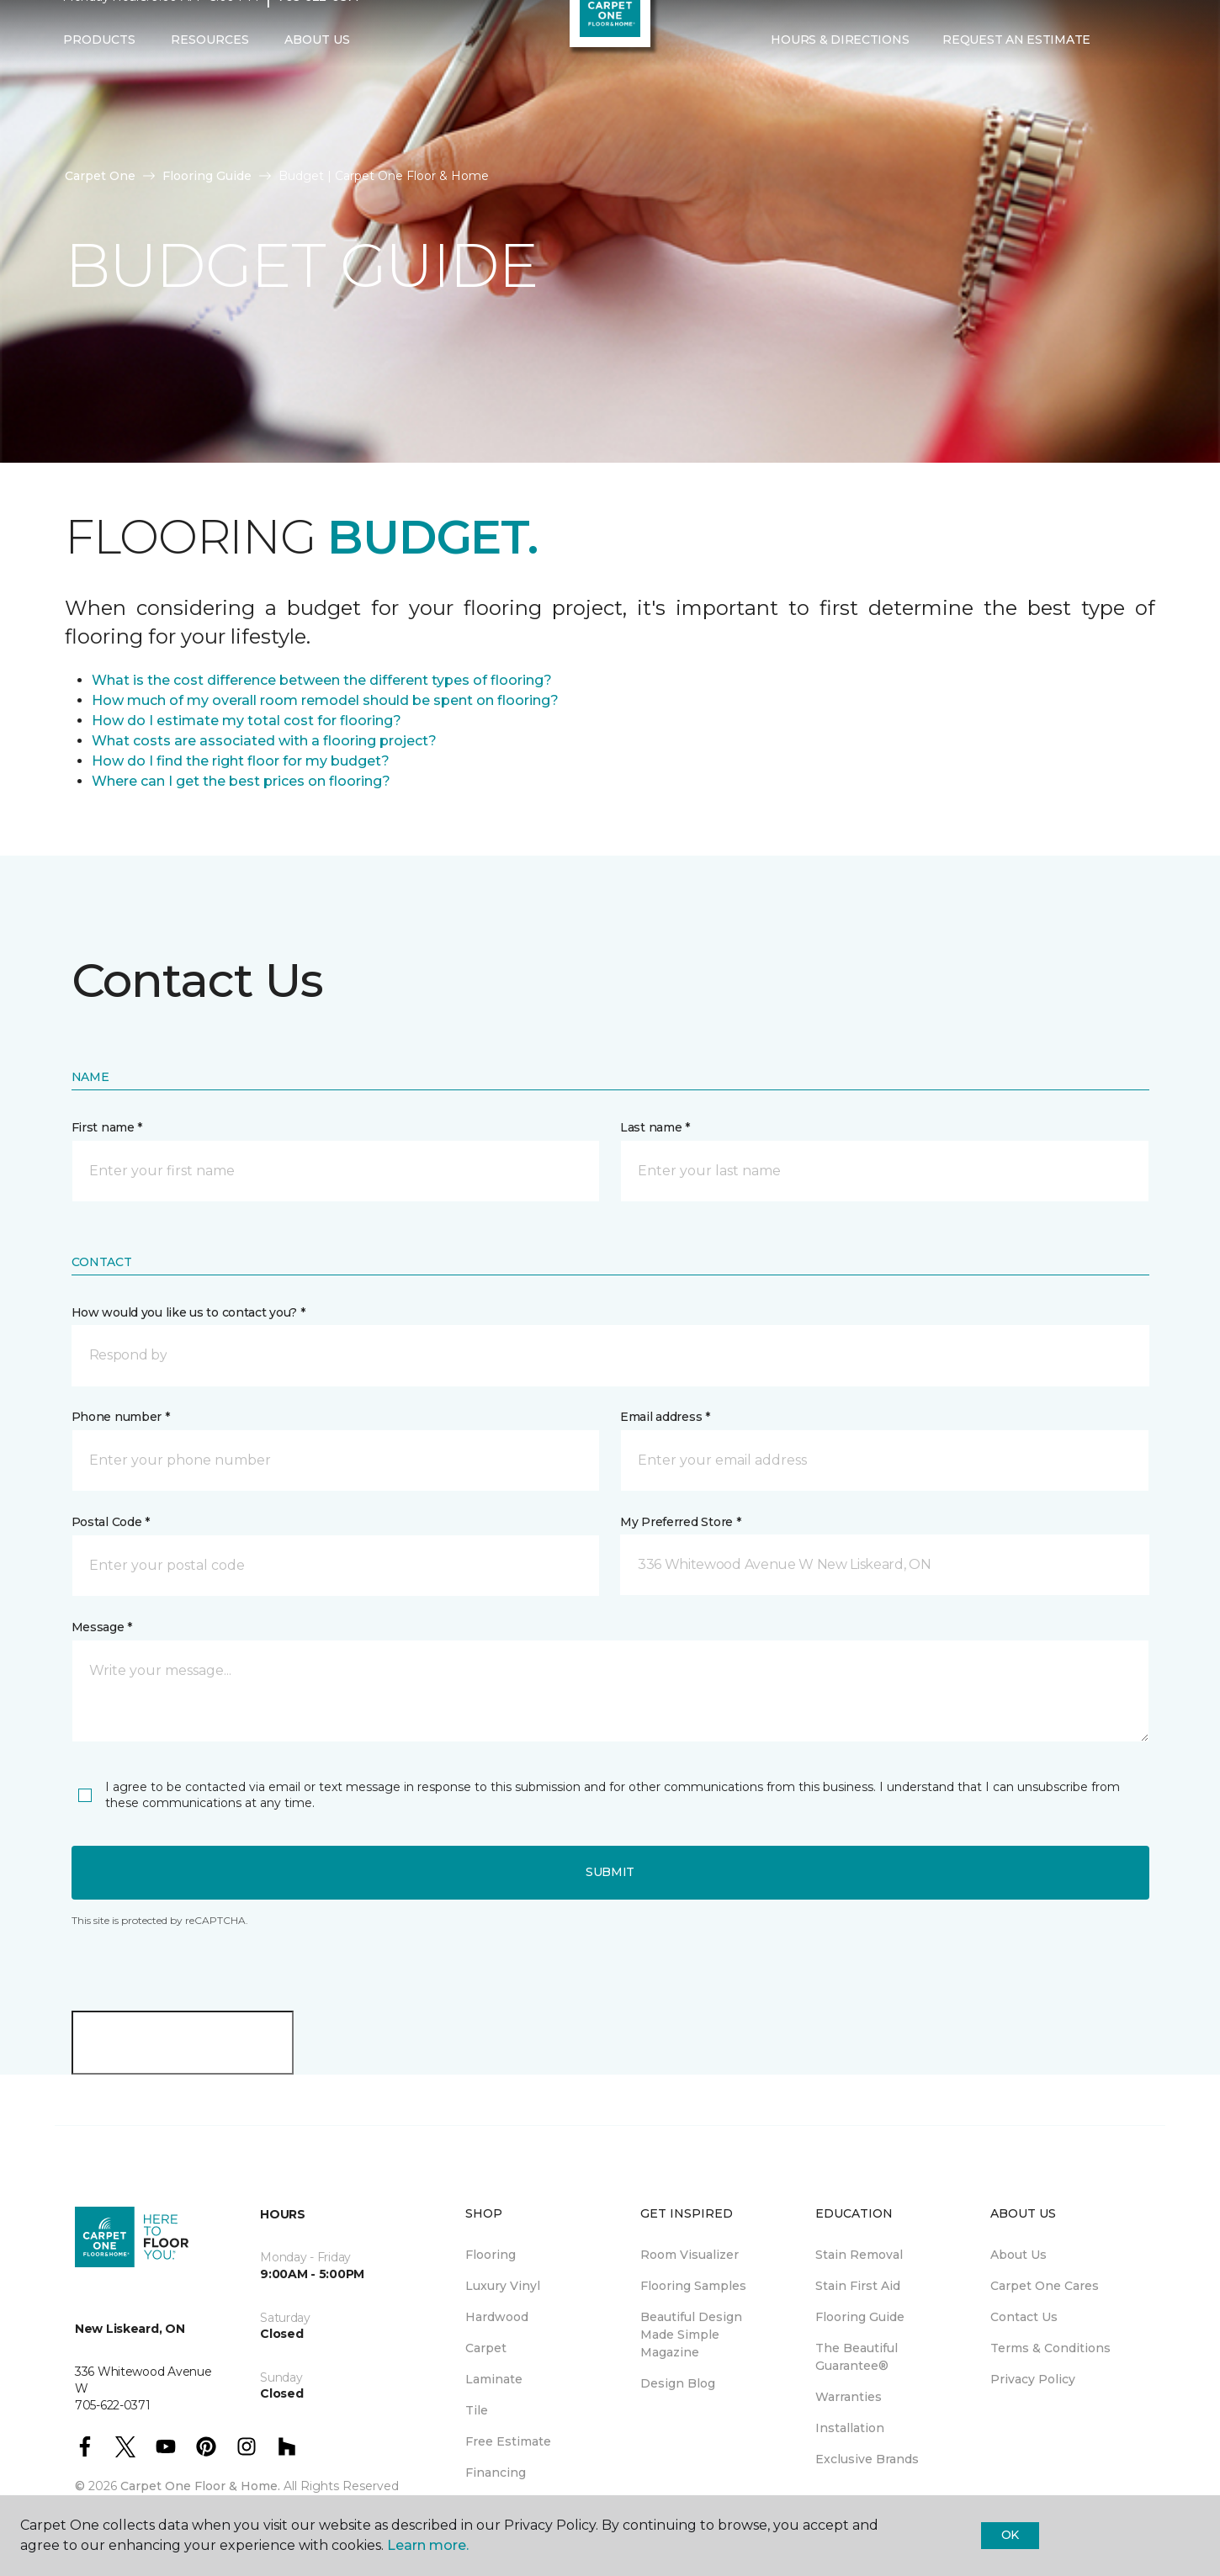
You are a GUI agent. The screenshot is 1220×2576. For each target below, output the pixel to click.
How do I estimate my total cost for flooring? (246, 721)
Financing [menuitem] (495, 2472)
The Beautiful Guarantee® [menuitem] (856, 2356)
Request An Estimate (1016, 73)
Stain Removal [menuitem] (859, 2254)
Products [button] (99, 73)
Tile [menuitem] (476, 2410)
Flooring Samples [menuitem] (693, 2285)
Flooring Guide (207, 175)
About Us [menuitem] (1018, 2254)
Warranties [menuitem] (848, 2396)
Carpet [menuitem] (486, 2348)
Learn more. (428, 2545)
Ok (1010, 2534)
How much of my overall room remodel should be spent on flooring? (325, 700)
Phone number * (121, 1417)
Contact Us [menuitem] (1024, 2316)
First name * (107, 1127)
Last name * (655, 1127)
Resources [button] (210, 73)
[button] (1121, 74)
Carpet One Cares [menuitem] (1044, 2285)
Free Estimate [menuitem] (508, 2441)
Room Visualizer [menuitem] (689, 2254)
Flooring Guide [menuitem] (859, 2316)
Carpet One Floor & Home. (200, 2486)
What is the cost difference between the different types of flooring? (322, 680)
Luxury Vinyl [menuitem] (502, 2285)
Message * (102, 1627)
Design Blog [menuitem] (677, 2383)
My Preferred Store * (680, 1522)
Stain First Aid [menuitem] (857, 2285)
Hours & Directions (840, 73)
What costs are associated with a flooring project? (264, 741)
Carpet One (100, 175)
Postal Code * (111, 1522)
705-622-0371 (318, 30)
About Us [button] (317, 73)
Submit (610, 1871)
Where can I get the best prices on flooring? (241, 781)
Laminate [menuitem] (493, 2379)
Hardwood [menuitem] (496, 2316)
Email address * (665, 1417)
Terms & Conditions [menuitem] (1050, 2348)
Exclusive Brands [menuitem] (867, 2459)
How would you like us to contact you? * (188, 1312)
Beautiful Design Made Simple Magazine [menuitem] (691, 2334)
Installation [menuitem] (849, 2428)
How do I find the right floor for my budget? (241, 761)
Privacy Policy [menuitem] (1032, 2379)
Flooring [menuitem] (490, 2254)
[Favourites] (1141, 74)
